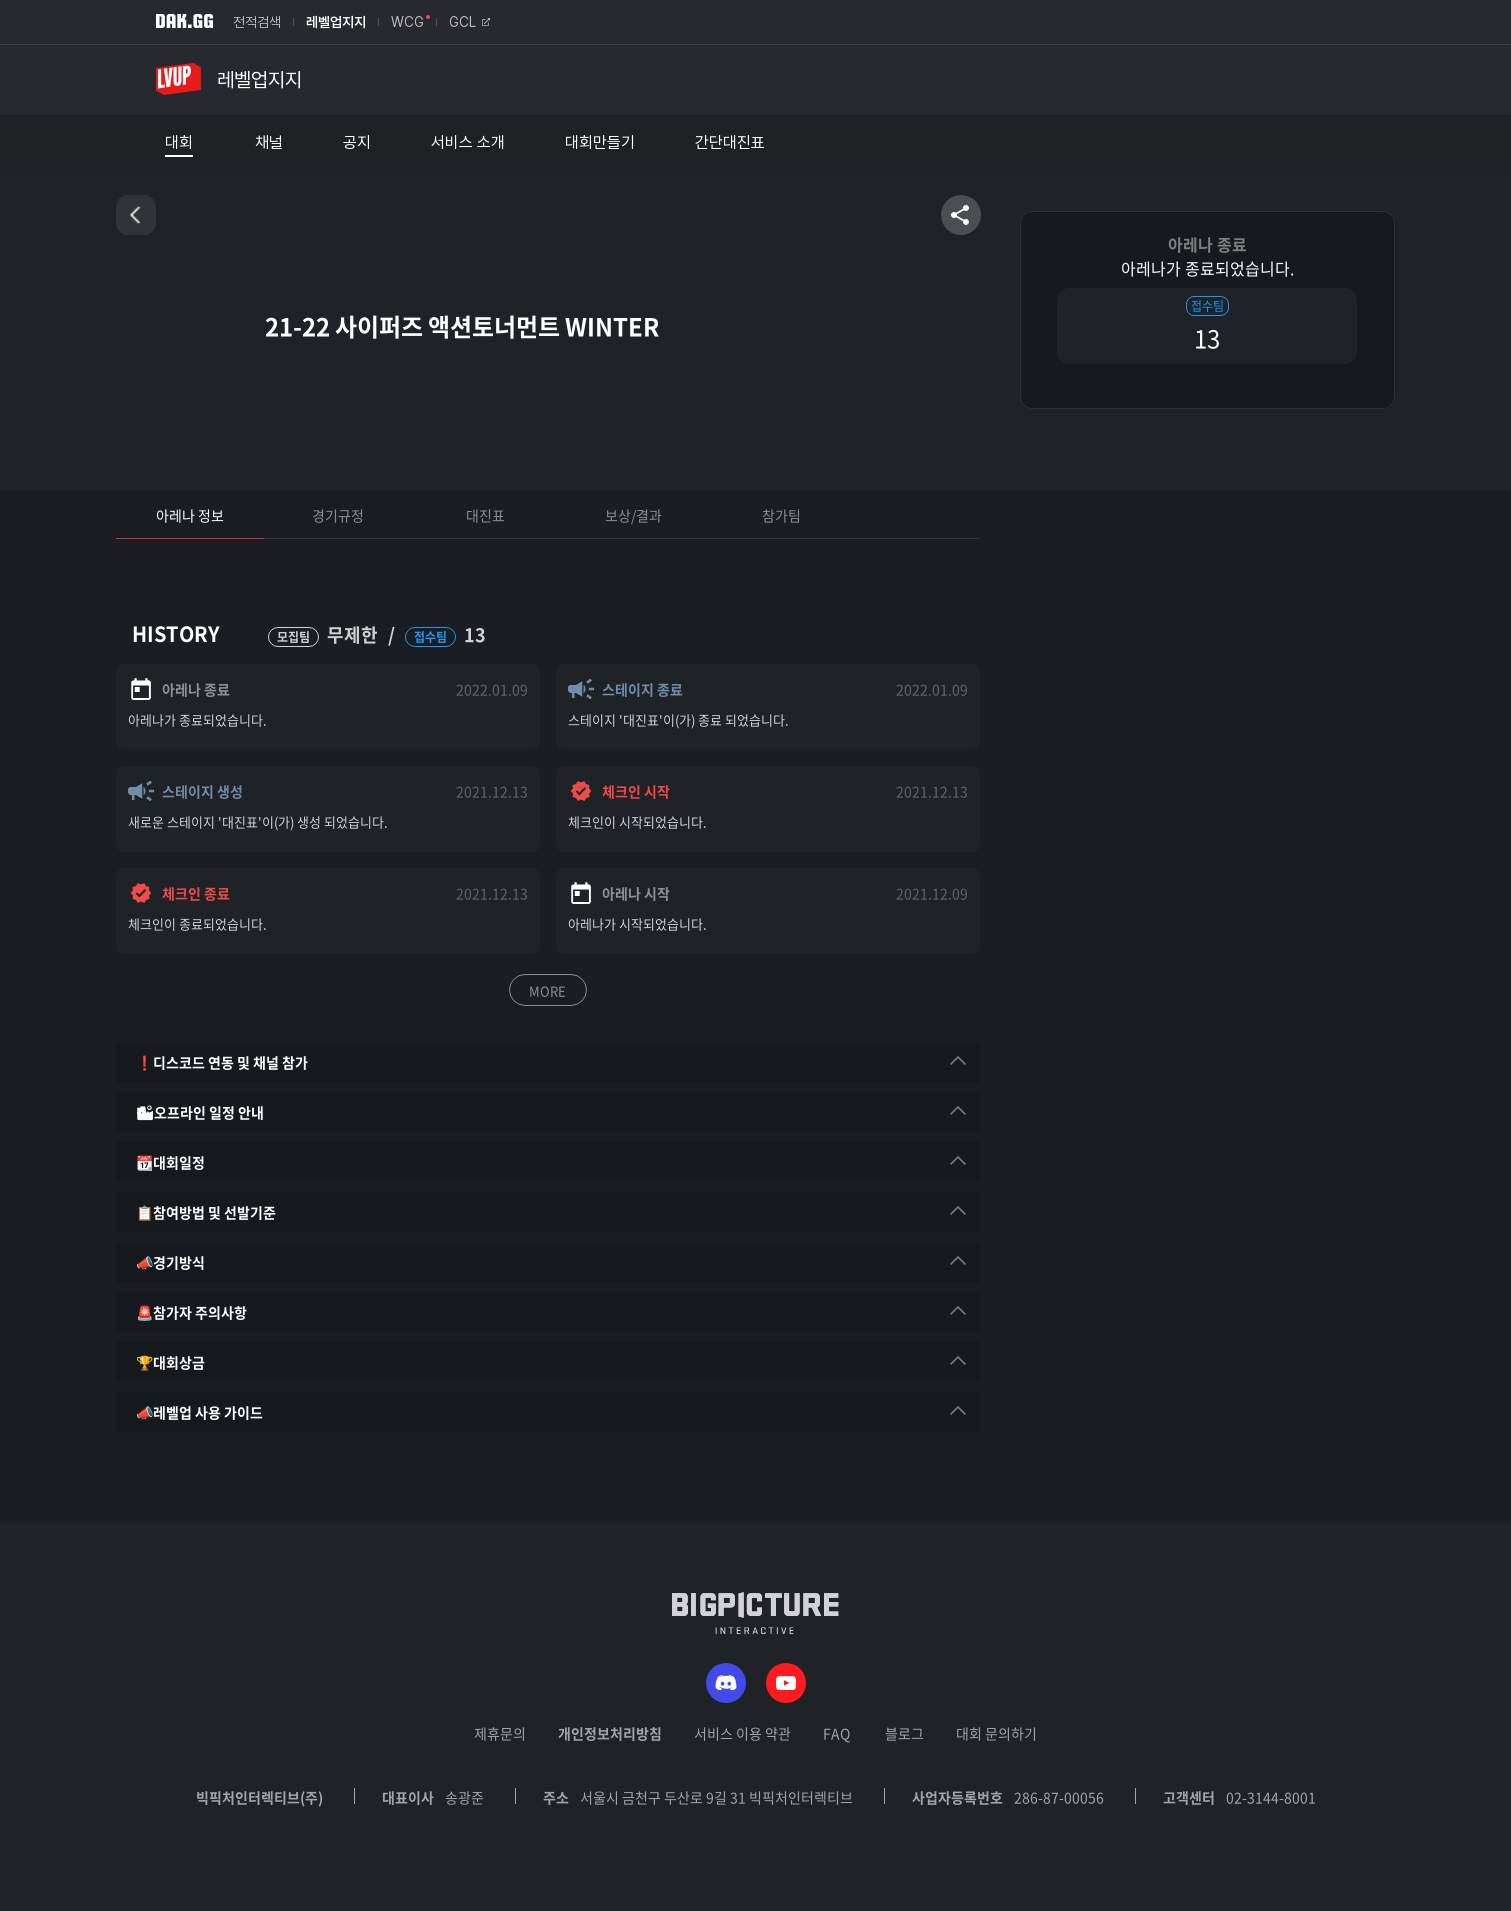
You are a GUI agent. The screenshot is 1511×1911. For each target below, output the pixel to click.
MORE (547, 990)
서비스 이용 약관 (742, 1733)
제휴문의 (500, 1733)
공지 (357, 143)
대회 (179, 143)
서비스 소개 (468, 143)
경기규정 (338, 515)
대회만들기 (600, 143)
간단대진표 (730, 143)
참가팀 (781, 515)
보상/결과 (633, 515)
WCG (407, 22)
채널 (269, 143)
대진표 (485, 515)
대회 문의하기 (996, 1733)
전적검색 (257, 22)
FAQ (836, 1733)
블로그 (904, 1733)
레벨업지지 (336, 22)
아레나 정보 (190, 515)
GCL (469, 22)
